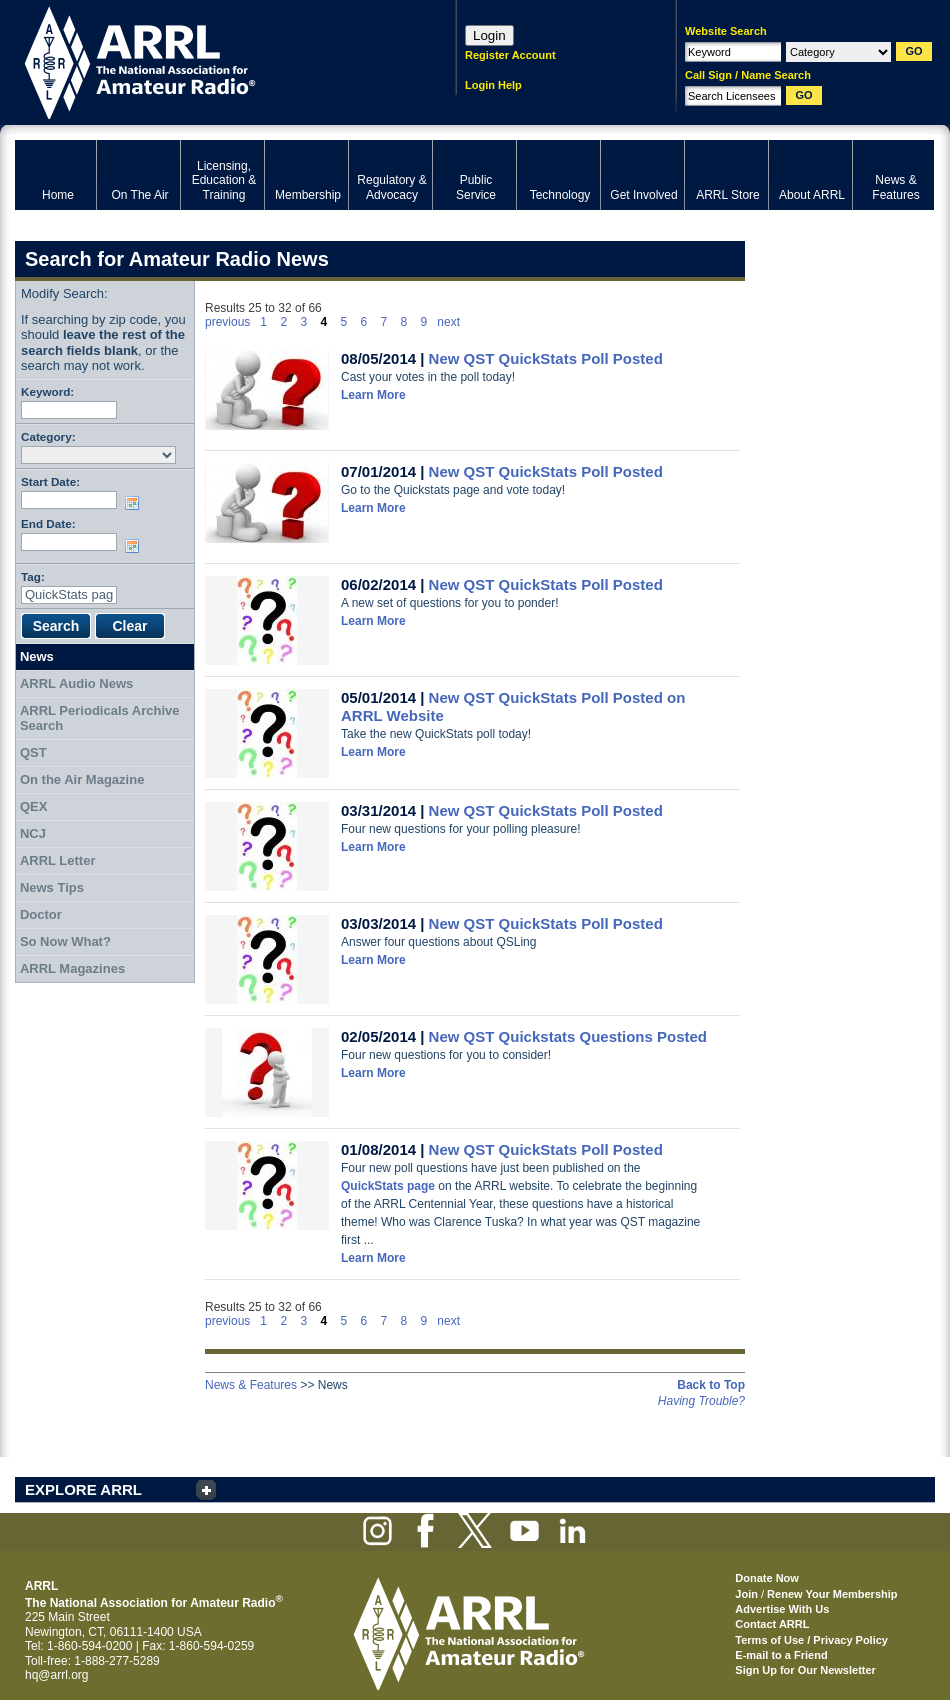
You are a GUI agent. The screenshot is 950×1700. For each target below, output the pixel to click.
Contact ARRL (772, 1624)
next (448, 322)
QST (33, 752)
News (37, 656)
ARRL (209, 60)
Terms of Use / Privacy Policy (811, 1640)
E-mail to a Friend (781, 1655)
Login (489, 35)
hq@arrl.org (57, 1675)
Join (746, 1594)
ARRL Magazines (72, 968)
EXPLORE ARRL (83, 1489)
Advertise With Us (782, 1609)
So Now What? (65, 941)
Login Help (493, 85)
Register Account (510, 55)
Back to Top (711, 1385)
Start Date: (50, 481)
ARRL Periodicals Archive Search (100, 718)
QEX (33, 806)
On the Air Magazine (82, 779)
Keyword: (47, 391)
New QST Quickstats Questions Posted (568, 1036)
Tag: (33, 576)
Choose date (136, 503)
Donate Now (767, 1578)
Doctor (41, 914)
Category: (48, 436)
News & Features (251, 1385)
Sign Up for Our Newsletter (805, 1670)
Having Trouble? (701, 1401)
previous (227, 322)
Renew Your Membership (832, 1594)
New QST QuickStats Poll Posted (546, 358)
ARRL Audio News (76, 683)
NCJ (33, 833)
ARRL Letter (58, 860)
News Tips (52, 887)
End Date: (48, 523)
